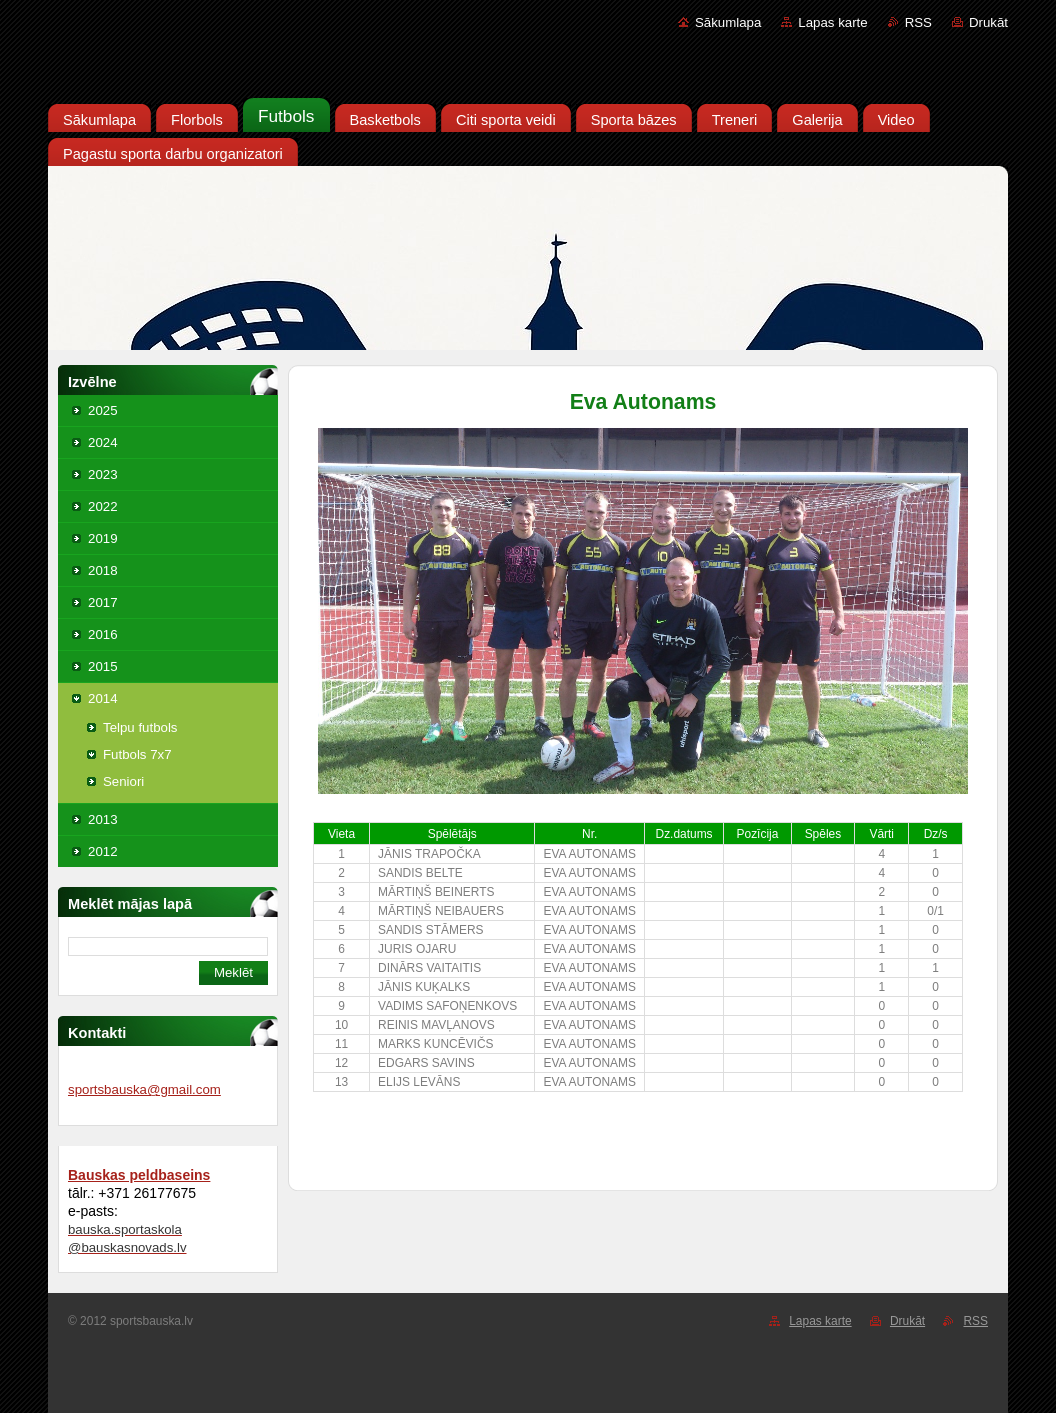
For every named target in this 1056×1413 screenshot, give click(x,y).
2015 (103, 666)
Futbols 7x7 (137, 754)
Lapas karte (832, 22)
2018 (103, 570)
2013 (103, 819)
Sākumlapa (728, 22)
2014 (103, 698)
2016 (103, 634)
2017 (103, 602)
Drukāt (988, 22)
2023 (103, 474)
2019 (103, 538)
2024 (103, 442)
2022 (103, 506)
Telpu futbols (140, 727)
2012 (103, 851)
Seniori (123, 781)
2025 (103, 410)
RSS (918, 22)
